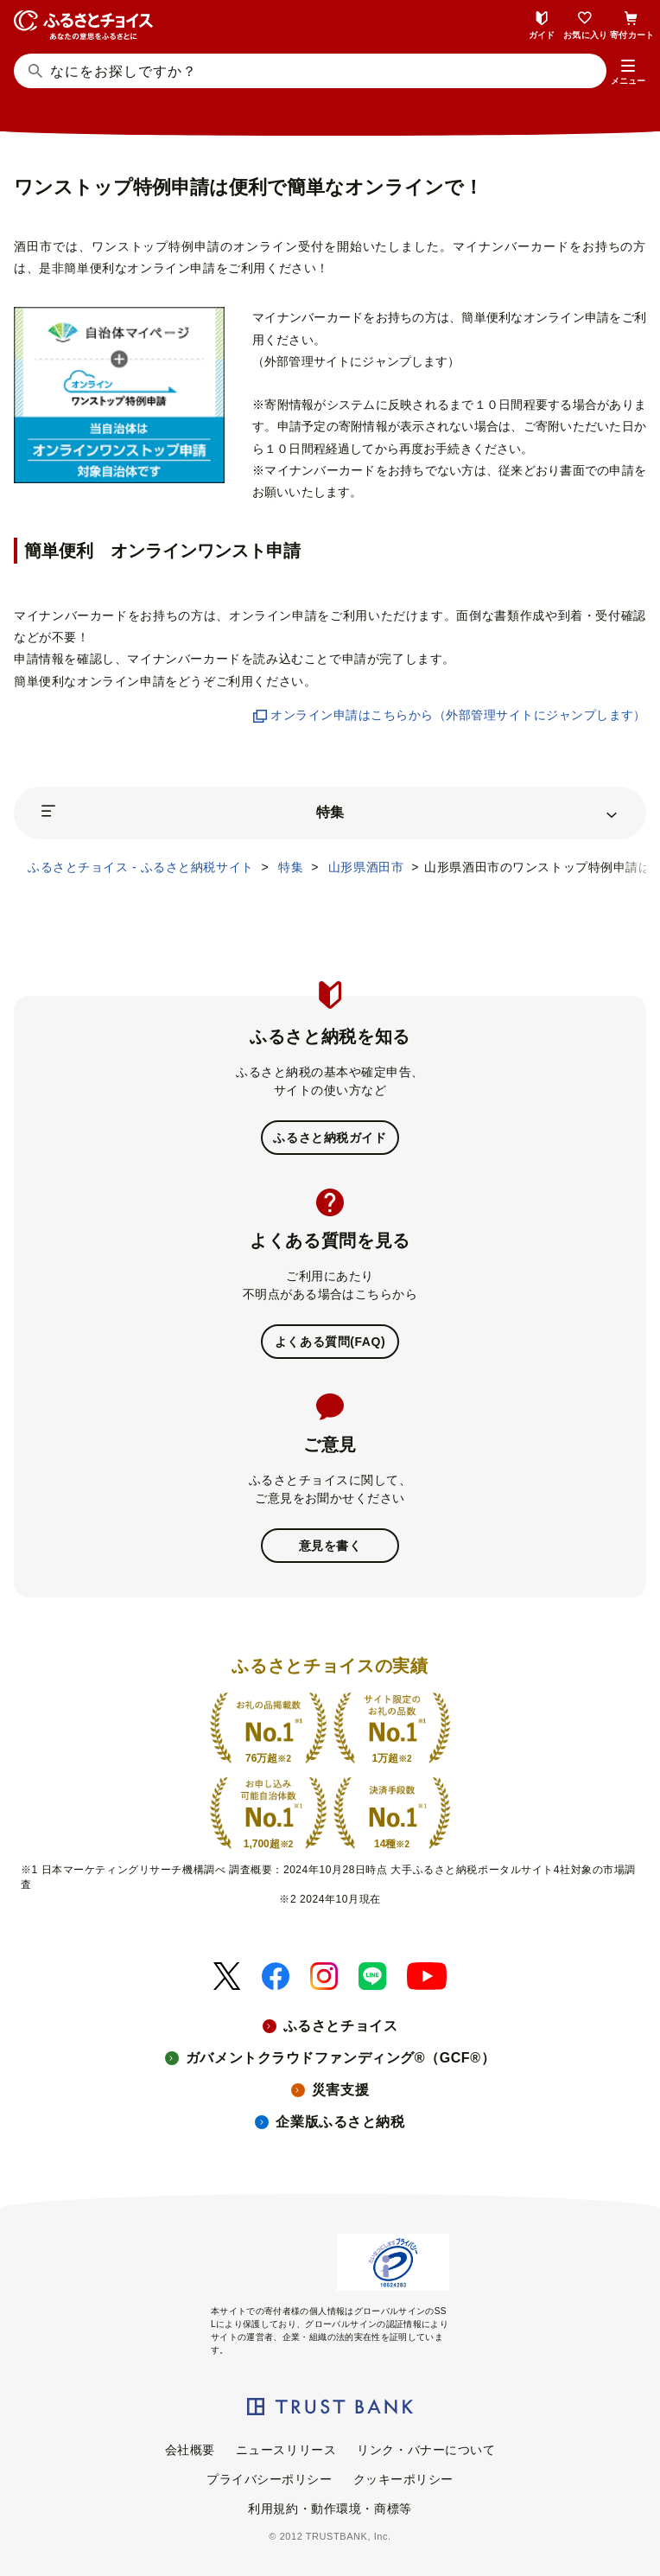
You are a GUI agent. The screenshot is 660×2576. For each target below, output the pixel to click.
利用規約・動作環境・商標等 (329, 2508)
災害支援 (340, 2089)
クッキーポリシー (403, 2479)
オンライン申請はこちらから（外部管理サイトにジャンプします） (449, 715)
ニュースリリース (286, 2450)
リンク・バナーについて (426, 2450)
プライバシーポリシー (269, 2479)
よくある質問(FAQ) (330, 1342)
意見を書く (330, 1546)
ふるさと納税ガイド (329, 1138)
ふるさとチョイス (340, 2025)
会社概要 (190, 2450)
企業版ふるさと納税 (340, 2121)
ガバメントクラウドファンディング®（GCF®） (340, 2057)
